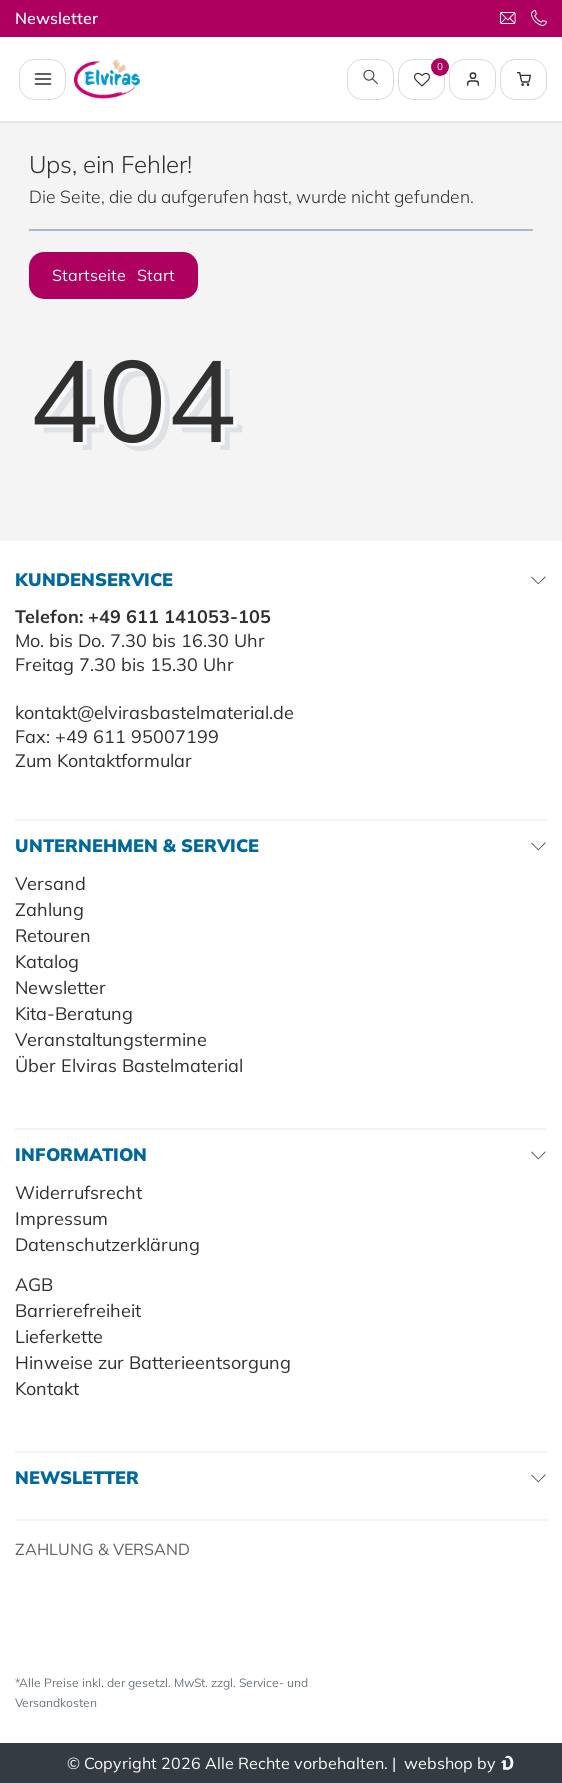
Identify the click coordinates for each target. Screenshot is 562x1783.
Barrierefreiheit (78, 1310)
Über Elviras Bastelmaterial (129, 1065)
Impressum (61, 1218)
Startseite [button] (113, 275)
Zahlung (49, 909)
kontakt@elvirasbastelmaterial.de (154, 712)
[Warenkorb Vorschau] (524, 79)
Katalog (47, 961)
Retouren (53, 935)
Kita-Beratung (74, 1013)
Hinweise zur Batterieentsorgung (153, 1362)
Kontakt (47, 1388)
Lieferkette (59, 1336)
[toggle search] (370, 79)
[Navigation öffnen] (42, 79)
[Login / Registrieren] (473, 79)
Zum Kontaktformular (103, 760)
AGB (34, 1284)
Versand (50, 883)
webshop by (448, 1763)
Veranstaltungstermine (111, 1039)
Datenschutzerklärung (107, 1244)
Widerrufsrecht (78, 1192)
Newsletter (56, 18)
